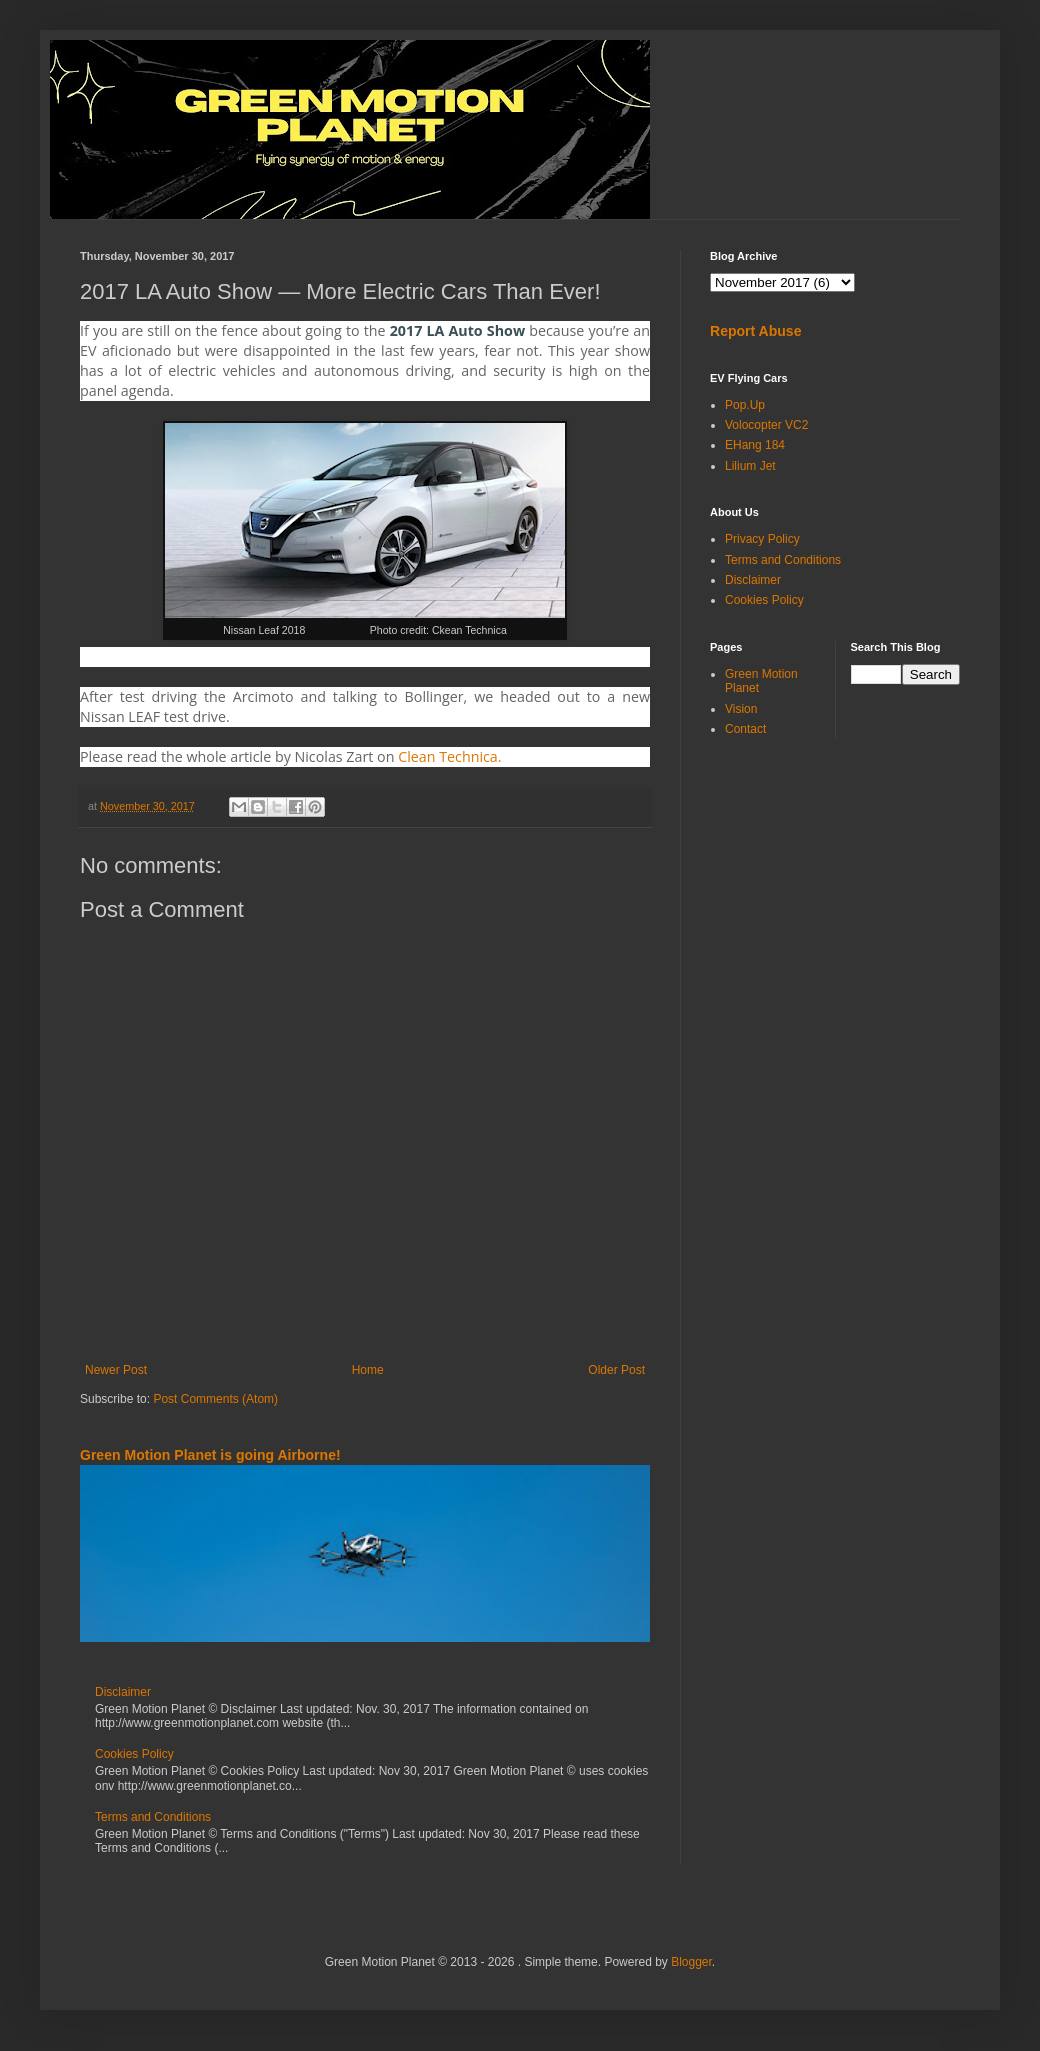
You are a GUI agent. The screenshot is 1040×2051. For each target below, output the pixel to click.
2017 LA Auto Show (457, 330)
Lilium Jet (750, 466)
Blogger (691, 1962)
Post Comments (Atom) (215, 1399)
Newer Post (116, 1370)
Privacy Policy (762, 539)
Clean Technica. (449, 756)
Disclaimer (123, 1692)
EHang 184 (755, 445)
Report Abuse (755, 331)
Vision (741, 709)
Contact (745, 729)
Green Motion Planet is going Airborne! (210, 1455)
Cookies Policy (134, 1754)
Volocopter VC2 (766, 425)
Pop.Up (745, 405)
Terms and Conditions (153, 1817)
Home (368, 1370)
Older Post (616, 1370)
